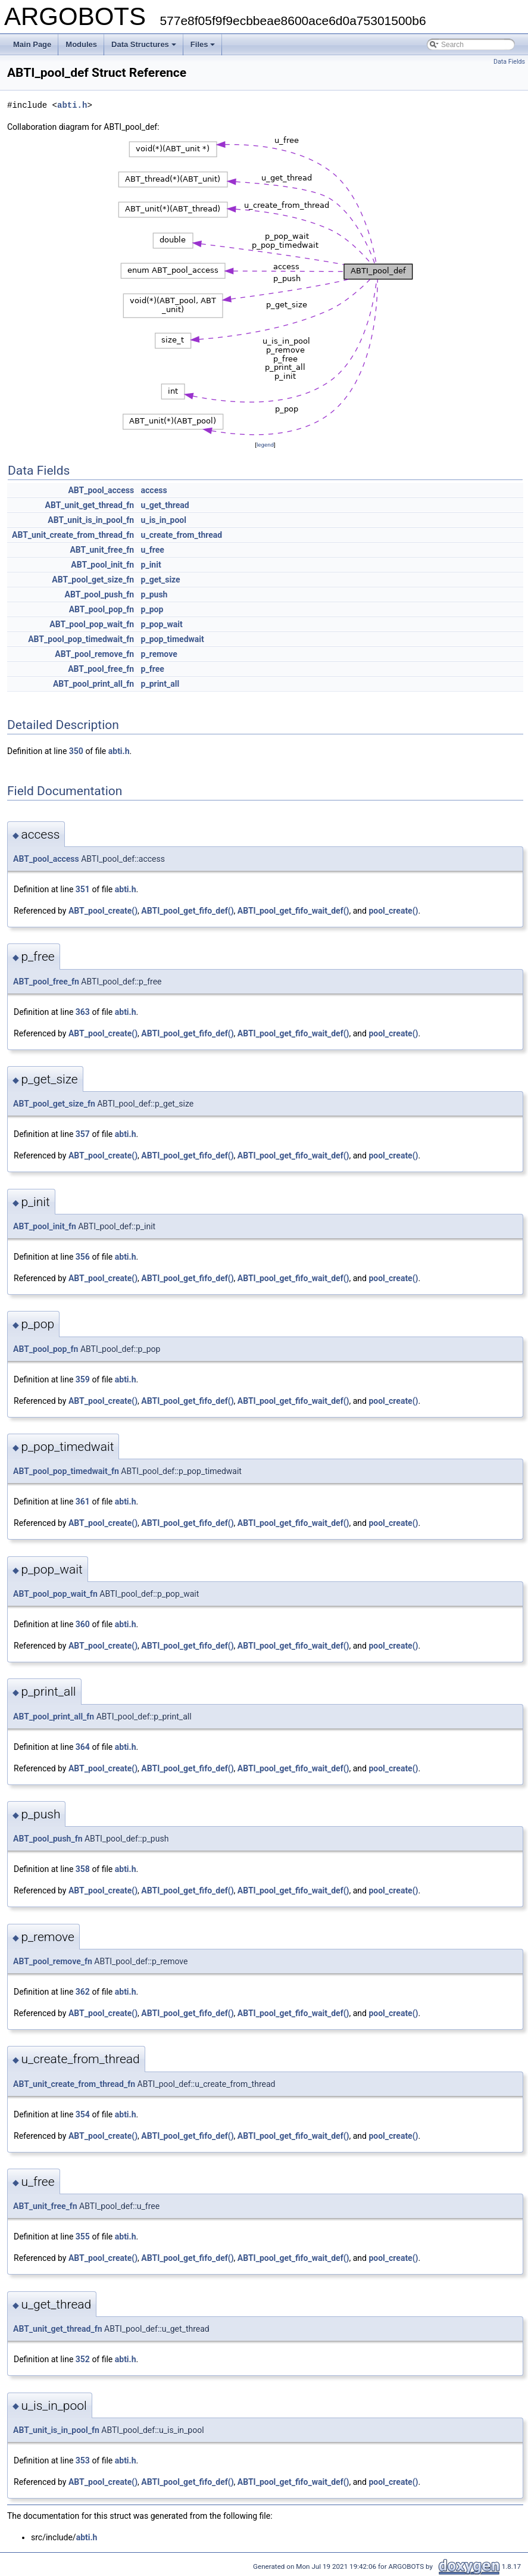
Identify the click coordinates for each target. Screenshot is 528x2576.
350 (76, 751)
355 (83, 2236)
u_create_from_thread (182, 535)
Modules (81, 44)
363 (83, 1012)
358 (83, 1869)
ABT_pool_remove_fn (94, 654)
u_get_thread (165, 505)
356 (83, 1256)
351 (83, 889)
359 (83, 1379)
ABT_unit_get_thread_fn (90, 505)
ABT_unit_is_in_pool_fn (91, 520)
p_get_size (160, 579)
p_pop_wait (162, 624)
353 (83, 2460)
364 (83, 1747)
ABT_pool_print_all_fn (93, 684)
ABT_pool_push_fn (100, 594)
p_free (152, 669)
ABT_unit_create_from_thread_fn (73, 535)
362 (83, 1991)
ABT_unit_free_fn (102, 550)
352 (83, 2359)
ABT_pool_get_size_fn (93, 579)
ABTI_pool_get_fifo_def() (187, 910)
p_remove (159, 654)
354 (83, 2114)
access (154, 490)
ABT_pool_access (101, 490)
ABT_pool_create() (103, 910)
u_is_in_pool (163, 520)
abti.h (72, 105)
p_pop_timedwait (172, 639)
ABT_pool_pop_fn (101, 609)
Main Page (32, 44)
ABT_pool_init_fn (102, 564)
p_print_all (160, 684)
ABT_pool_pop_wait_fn (91, 624)
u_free (152, 550)
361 (83, 1501)
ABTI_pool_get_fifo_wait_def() (293, 910)
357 (83, 1134)
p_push (154, 594)
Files (202, 44)
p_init (151, 564)
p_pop (152, 609)
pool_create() (393, 910)
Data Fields (509, 62)
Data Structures (143, 44)
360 (83, 1624)
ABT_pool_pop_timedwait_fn (81, 639)
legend (265, 444)
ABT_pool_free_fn (101, 669)
